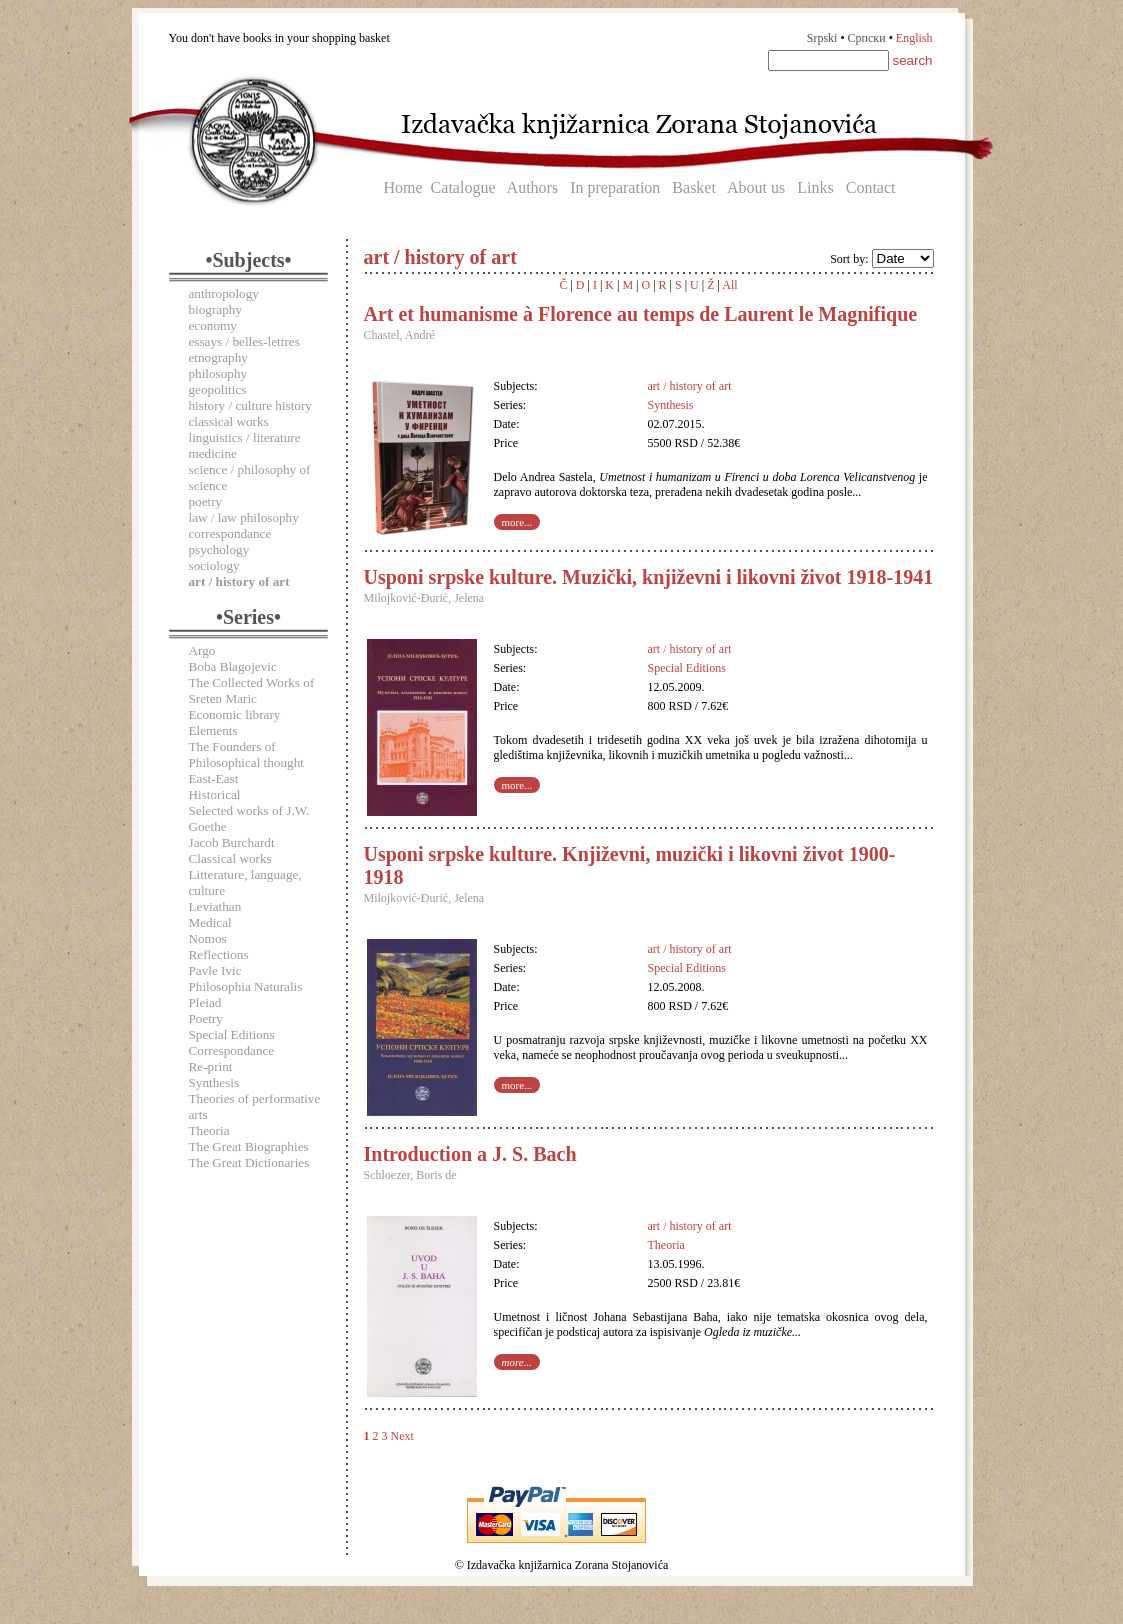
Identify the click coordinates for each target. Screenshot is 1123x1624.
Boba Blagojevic (233, 666)
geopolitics (218, 389)
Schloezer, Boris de (410, 1175)
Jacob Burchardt (232, 842)
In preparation (615, 187)
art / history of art (690, 386)
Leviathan (215, 906)
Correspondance (232, 1050)
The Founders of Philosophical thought (246, 754)
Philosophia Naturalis (246, 986)
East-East (214, 778)
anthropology (224, 293)
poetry (206, 501)
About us (756, 187)
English (914, 38)
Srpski (822, 38)
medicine (213, 453)
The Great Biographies (249, 1146)
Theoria (209, 1130)
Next (402, 1436)
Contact (871, 187)
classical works (229, 421)
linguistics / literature (245, 437)
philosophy (218, 373)
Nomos (208, 938)
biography (215, 309)
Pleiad (205, 1002)
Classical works (230, 858)
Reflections (219, 954)
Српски (867, 38)
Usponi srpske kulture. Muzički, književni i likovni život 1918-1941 (649, 577)
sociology (214, 565)
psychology (219, 549)
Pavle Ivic (215, 970)
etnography (218, 357)
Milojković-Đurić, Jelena (424, 598)
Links (815, 187)
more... (517, 522)
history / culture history (250, 405)
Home (403, 187)
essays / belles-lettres (244, 341)
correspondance (230, 533)
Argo (202, 650)
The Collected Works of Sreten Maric (252, 690)
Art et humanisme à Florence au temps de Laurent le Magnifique (641, 314)
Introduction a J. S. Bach (470, 1154)
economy (213, 325)
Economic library (235, 714)
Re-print (211, 1066)
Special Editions (232, 1034)
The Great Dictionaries (249, 1162)
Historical (215, 794)
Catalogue (463, 187)
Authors (533, 187)
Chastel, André (399, 335)
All (729, 285)
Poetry (206, 1018)
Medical (210, 922)
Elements (213, 730)
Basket (694, 187)
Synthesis (214, 1082)
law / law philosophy (244, 517)
